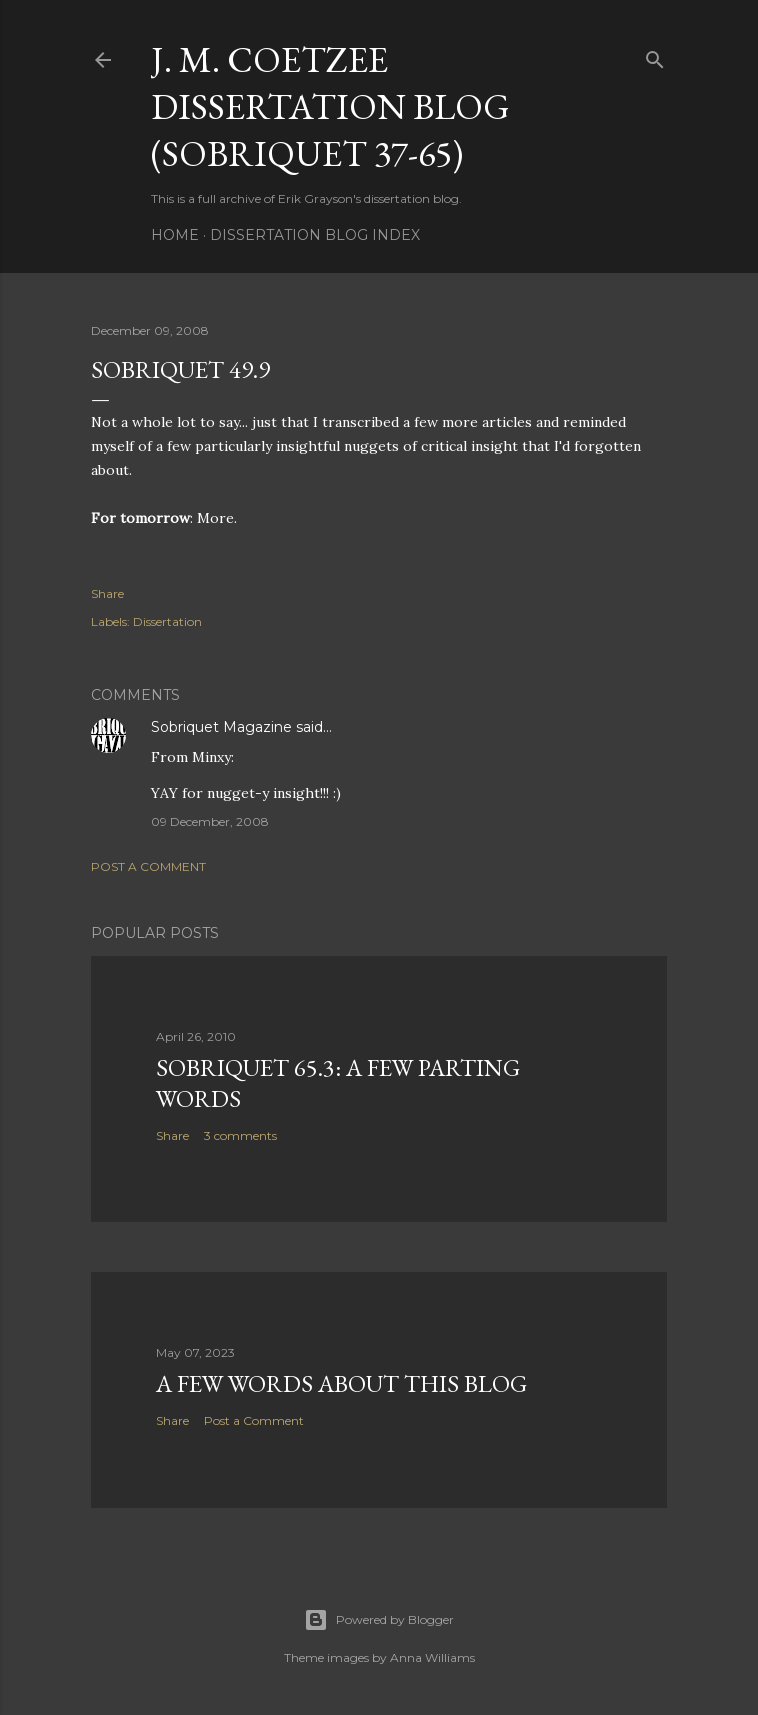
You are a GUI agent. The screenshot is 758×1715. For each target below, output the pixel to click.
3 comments (240, 1135)
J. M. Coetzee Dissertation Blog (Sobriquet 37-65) (330, 106)
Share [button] (107, 593)
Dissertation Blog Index (315, 235)
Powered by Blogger (379, 1620)
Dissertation (167, 621)
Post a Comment (148, 866)
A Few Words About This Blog (341, 1383)
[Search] (655, 55)
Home (175, 235)
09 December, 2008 (210, 821)
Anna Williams (432, 1657)
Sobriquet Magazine (221, 727)
